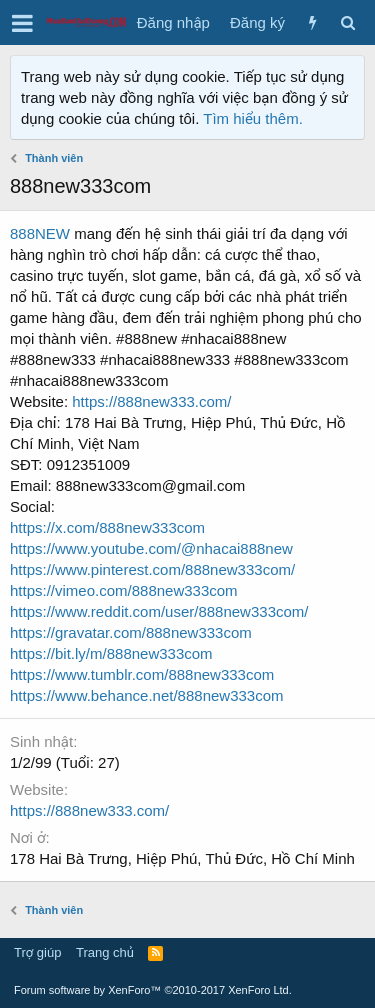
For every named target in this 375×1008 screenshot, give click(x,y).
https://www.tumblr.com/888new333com (142, 674)
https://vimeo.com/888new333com (124, 590)
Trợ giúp (37, 952)
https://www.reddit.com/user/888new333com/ (159, 611)
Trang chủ (105, 952)
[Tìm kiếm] (347, 22)
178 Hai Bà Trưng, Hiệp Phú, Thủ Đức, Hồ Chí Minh (182, 858)
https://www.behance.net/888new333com (147, 695)
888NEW (40, 233)
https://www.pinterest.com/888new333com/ (152, 569)
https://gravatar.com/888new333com (131, 632)
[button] (22, 23)
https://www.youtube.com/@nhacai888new (151, 548)
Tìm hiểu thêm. (253, 118)
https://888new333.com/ (151, 401)
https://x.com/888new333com (107, 527)
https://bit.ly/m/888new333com (111, 653)
